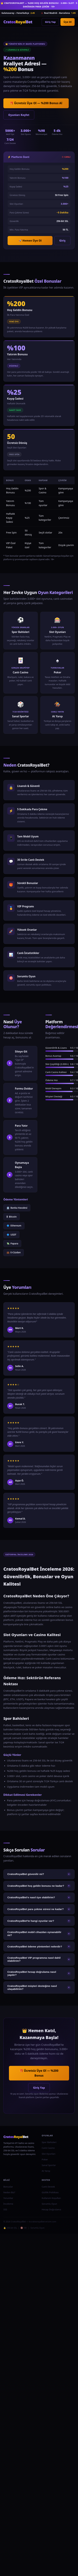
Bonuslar (8, 2186)
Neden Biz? (9, 2192)
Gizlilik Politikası (50, 2192)
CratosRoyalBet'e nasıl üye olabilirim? (39, 1897)
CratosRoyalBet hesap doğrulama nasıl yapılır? (39, 1973)
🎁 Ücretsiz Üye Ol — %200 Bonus (39, 2073)
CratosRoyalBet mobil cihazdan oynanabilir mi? (39, 1934)
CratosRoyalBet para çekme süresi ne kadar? (39, 1909)
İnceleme (8, 2203)
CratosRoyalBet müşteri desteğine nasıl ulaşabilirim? (39, 1987)
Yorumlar (8, 2198)
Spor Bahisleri (49, 2142)
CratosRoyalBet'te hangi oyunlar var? (39, 1921)
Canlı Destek (48, 2186)
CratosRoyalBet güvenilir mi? (39, 1874)
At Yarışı (46, 2170)
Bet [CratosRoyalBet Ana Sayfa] (17, 21)
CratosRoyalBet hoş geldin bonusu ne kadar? (39, 1886)
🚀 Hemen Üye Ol (30, 240)
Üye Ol (67, 21)
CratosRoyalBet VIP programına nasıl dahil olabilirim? (39, 1959)
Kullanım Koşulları (51, 2198)
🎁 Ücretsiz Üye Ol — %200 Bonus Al (36, 103)
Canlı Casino (48, 2147)
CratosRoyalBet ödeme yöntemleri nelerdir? (39, 1946)
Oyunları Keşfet (18, 115)
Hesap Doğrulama (51, 2209)
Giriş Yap (50, 21)
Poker (45, 2159)
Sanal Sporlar (49, 2165)
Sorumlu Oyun (49, 2203)
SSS (5, 2209)
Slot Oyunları (48, 2153)
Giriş (62, 240)
